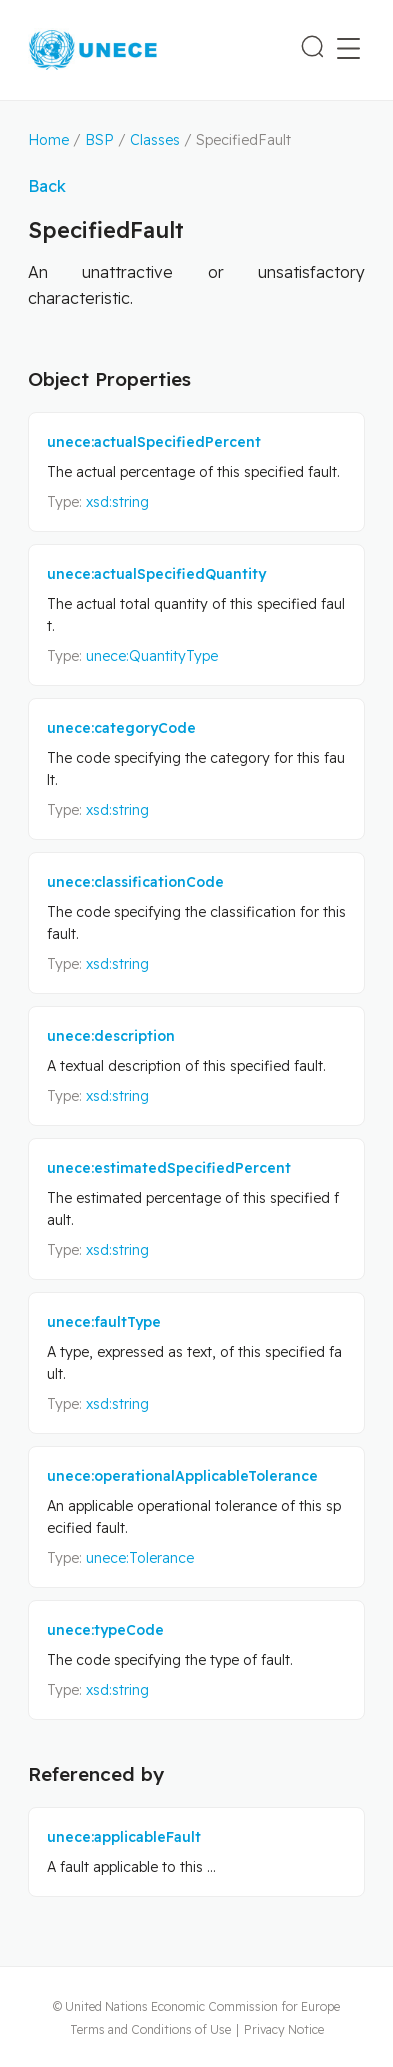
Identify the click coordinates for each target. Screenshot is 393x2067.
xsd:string (117, 502)
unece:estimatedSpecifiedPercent (169, 1168)
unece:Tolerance (140, 1558)
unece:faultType (104, 1322)
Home (48, 140)
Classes (155, 140)
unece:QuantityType (152, 656)
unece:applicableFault (124, 1837)
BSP (99, 140)
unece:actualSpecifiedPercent (154, 442)
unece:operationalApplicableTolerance (182, 1476)
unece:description (111, 1036)
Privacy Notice (284, 2029)
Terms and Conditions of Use (150, 2029)
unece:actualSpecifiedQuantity (156, 574)
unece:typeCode (105, 1630)
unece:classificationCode (135, 882)
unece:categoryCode (121, 728)
